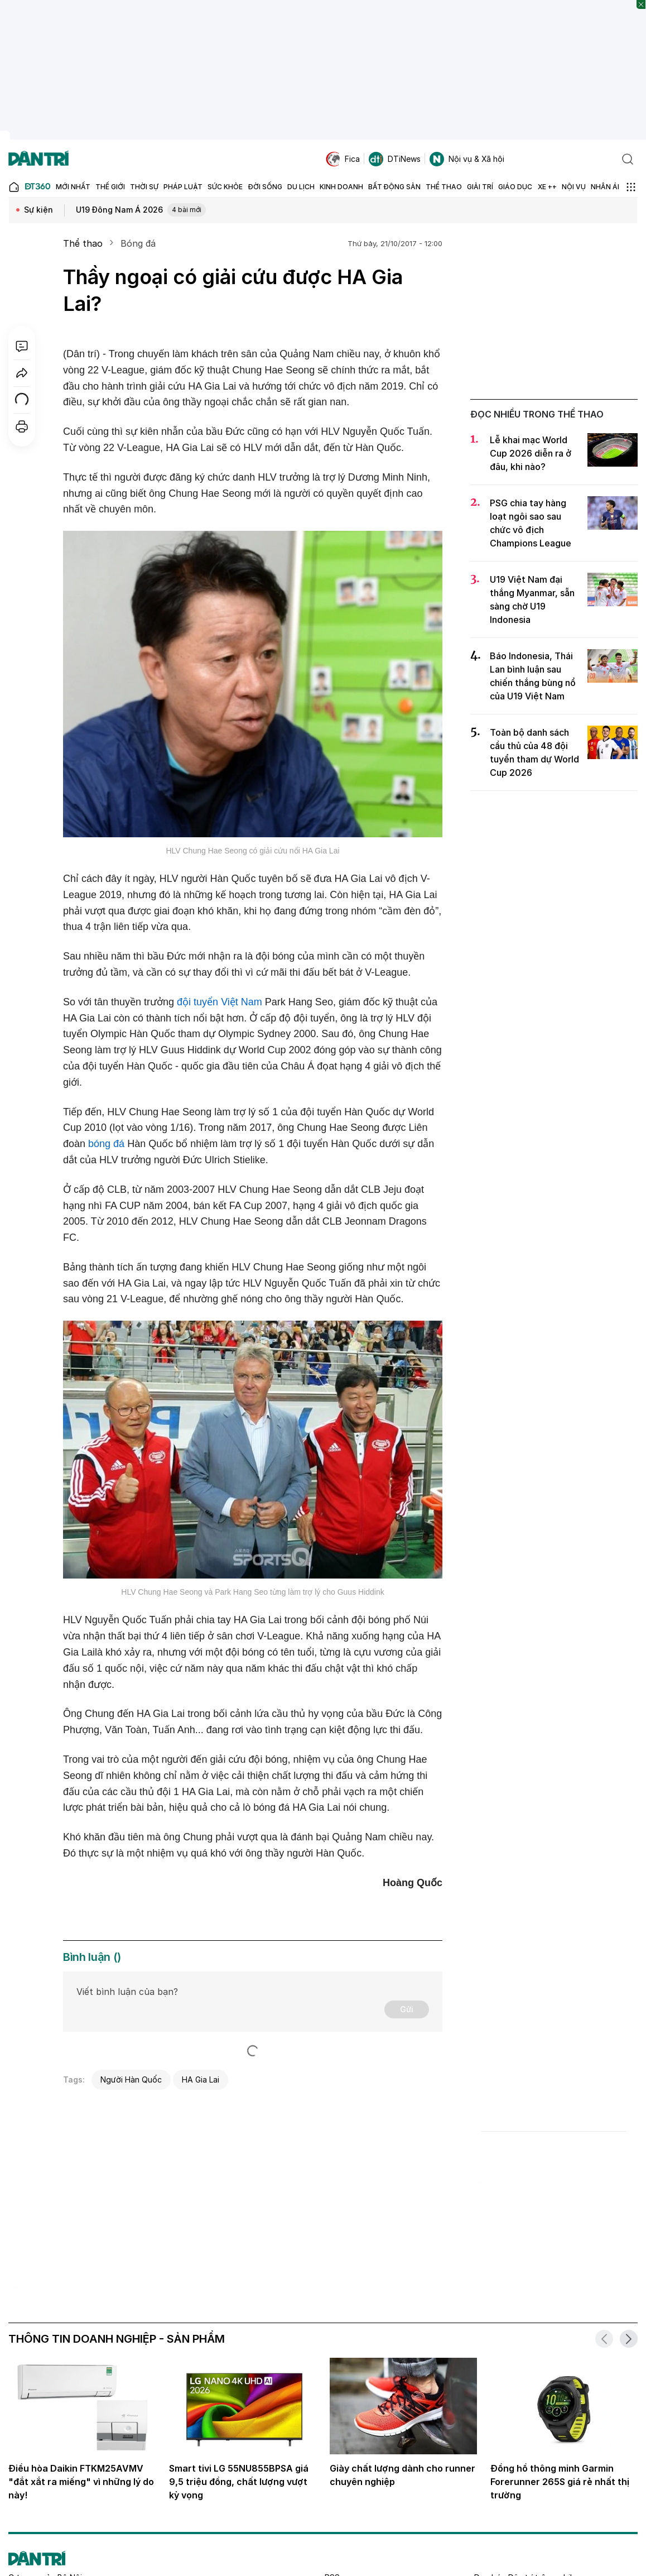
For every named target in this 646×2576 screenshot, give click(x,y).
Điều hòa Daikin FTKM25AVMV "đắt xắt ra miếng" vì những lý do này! (81, 2482)
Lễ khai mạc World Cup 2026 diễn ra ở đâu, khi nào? (530, 453)
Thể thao (83, 243)
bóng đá (106, 1143)
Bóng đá (138, 243)
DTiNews (395, 159)
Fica (343, 159)
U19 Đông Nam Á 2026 (141, 210)
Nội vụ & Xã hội (467, 159)
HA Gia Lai (200, 2079)
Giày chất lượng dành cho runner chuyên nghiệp (402, 2475)
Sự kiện (38, 209)
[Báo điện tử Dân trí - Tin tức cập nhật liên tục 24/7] (38, 159)
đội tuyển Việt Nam (219, 1002)
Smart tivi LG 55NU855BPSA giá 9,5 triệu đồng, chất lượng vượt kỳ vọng (238, 2482)
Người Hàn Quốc (131, 2079)
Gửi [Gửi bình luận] (406, 2009)
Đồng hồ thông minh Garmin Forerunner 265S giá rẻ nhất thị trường (559, 2482)
